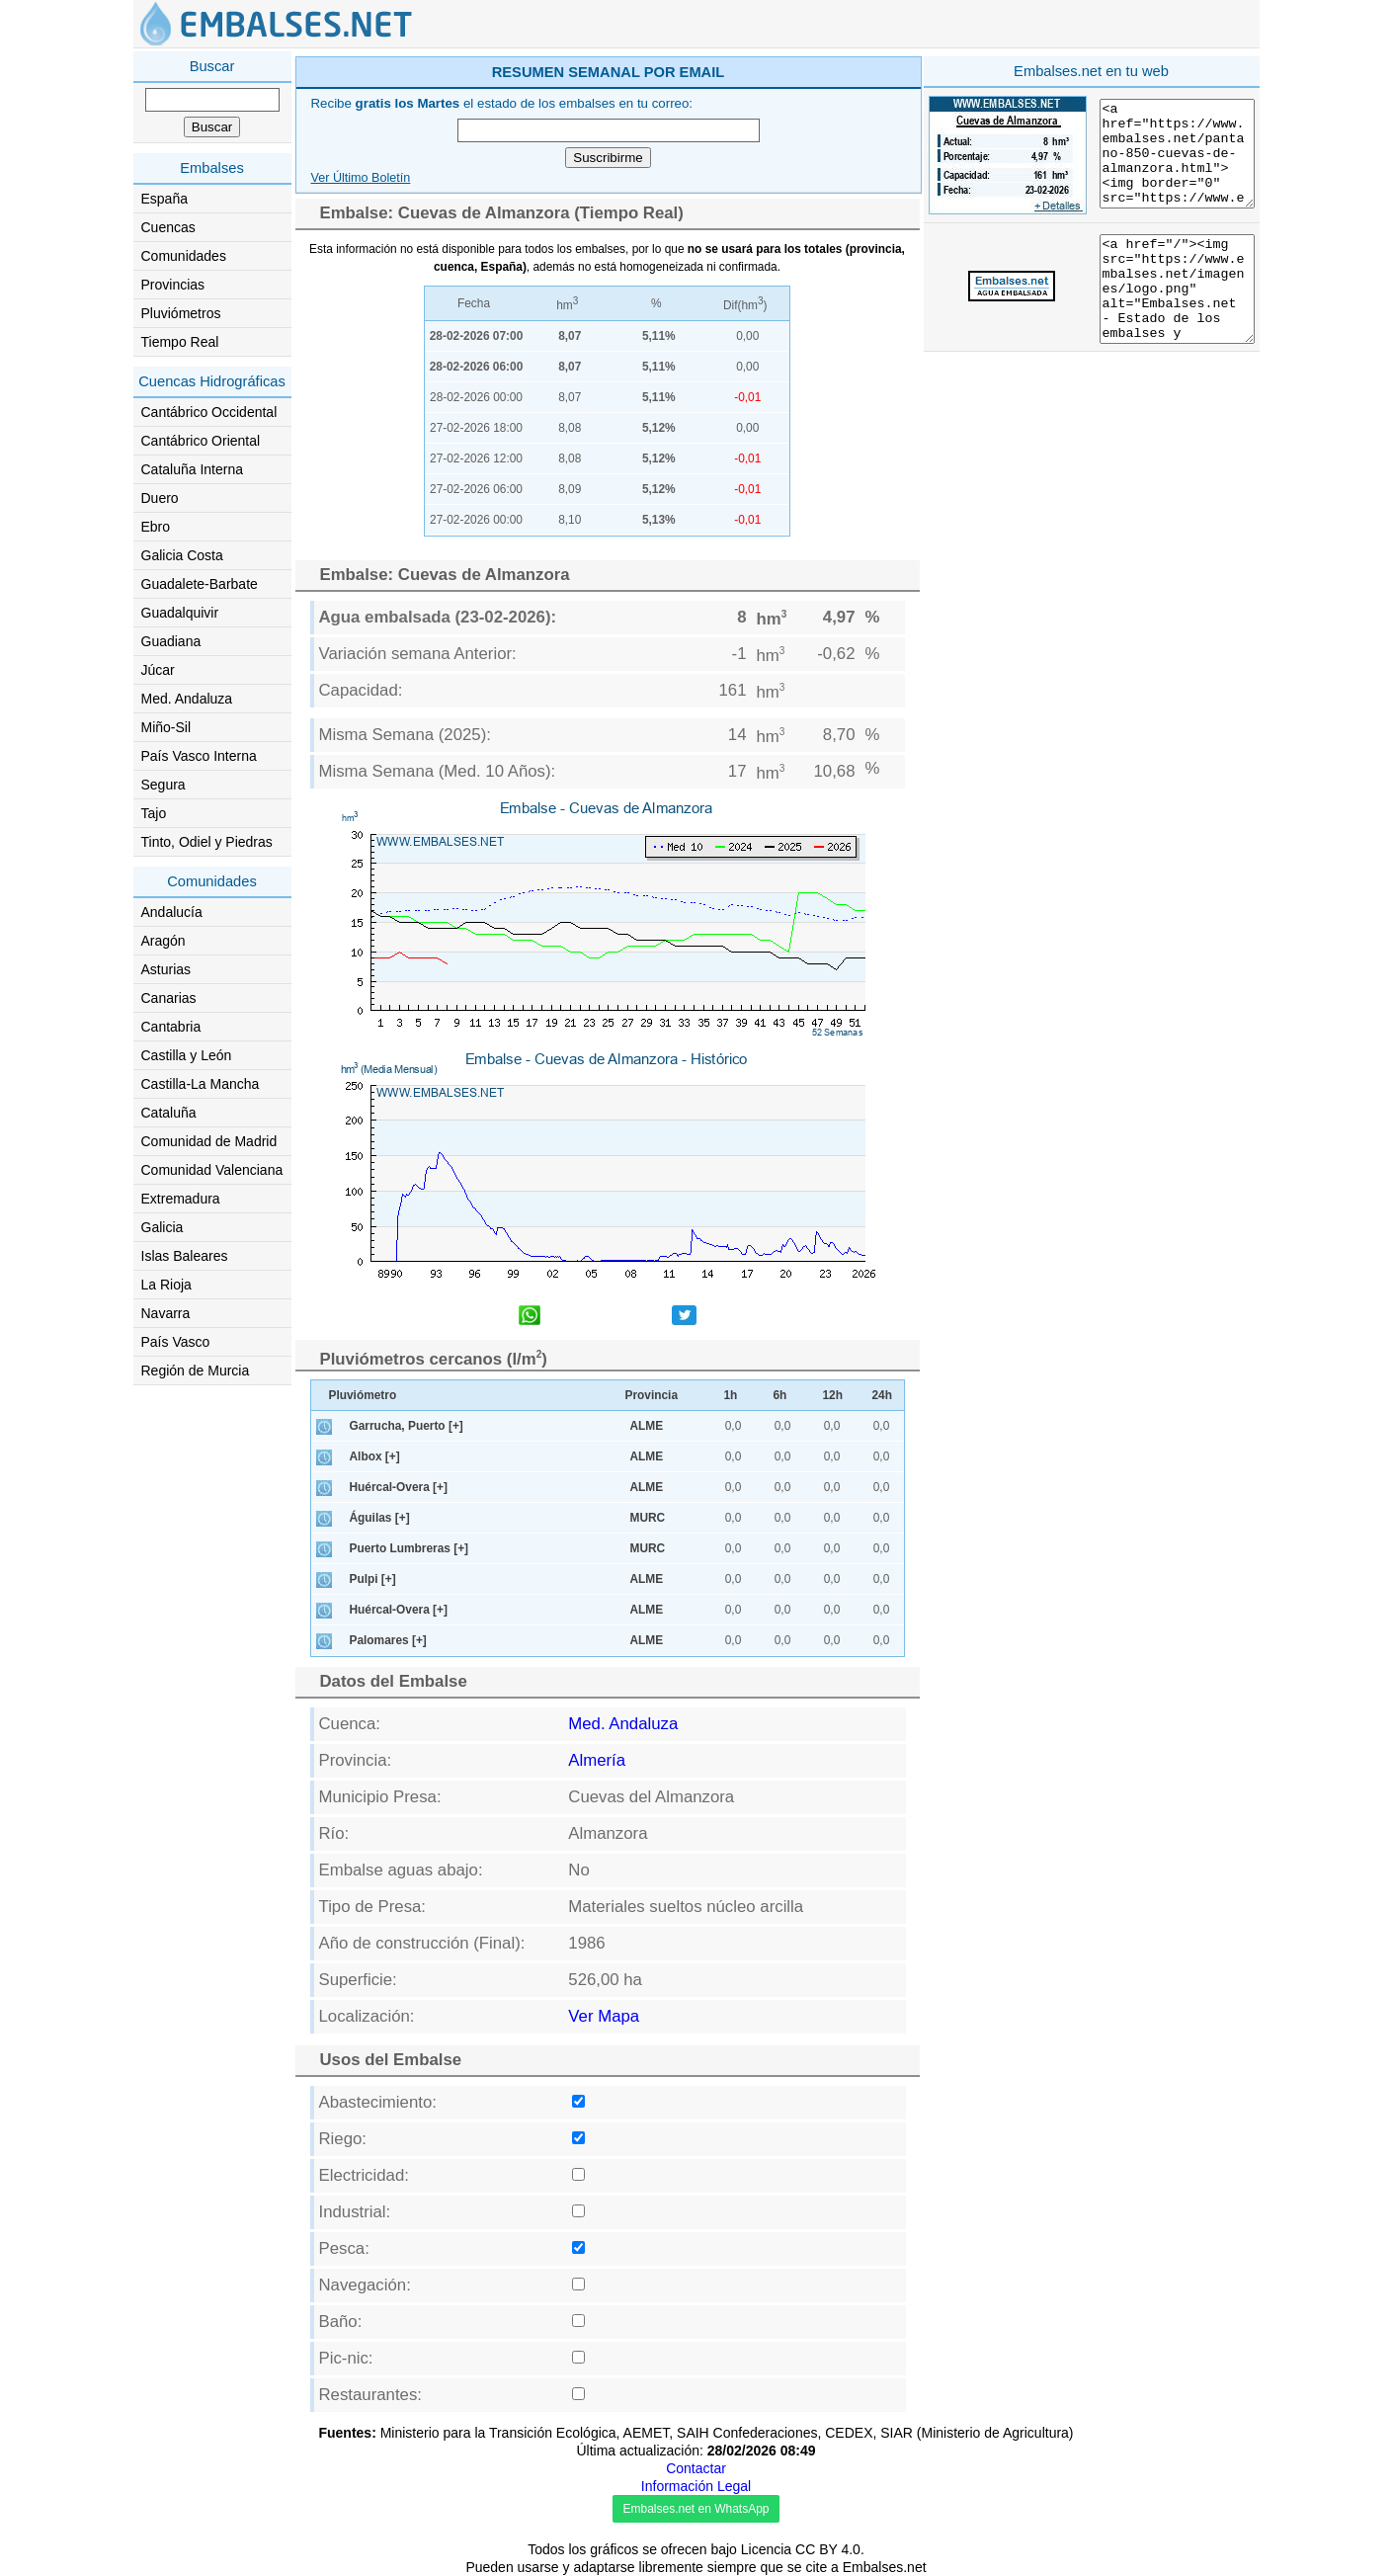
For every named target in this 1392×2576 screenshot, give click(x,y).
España (164, 199)
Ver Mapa (603, 2016)
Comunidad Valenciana (212, 1170)
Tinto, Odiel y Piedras (207, 842)
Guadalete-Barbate (199, 584)
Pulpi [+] (373, 1579)
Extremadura (180, 1198)
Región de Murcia (195, 1370)
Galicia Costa (182, 555)
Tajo (154, 813)
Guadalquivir (180, 613)
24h (882, 1395)
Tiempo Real (180, 342)
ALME (647, 1426)
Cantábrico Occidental (209, 412)
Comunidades (183, 256)
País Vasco (175, 1342)
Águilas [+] (380, 1518)
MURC (648, 1518)
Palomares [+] (388, 1640)
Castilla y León (186, 1055)
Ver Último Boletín (361, 178)
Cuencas (168, 227)
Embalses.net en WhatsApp (695, 2509)
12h (833, 1395)
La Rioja (166, 1284)
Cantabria (171, 1027)
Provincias (173, 284)
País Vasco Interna (199, 756)
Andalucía (172, 912)
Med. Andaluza (187, 698)
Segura (163, 784)
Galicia (162, 1227)
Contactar (696, 2468)
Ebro (156, 527)
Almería (596, 1760)
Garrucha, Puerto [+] (406, 1426)
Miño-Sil (166, 727)
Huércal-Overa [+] (399, 1487)
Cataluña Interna (192, 469)
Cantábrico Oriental (201, 441)
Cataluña (169, 1113)
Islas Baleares (184, 1256)
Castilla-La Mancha (200, 1084)
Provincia (652, 1395)
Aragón (163, 941)
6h (780, 1395)
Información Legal (696, 2486)
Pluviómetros (181, 313)
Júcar (158, 670)
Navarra (166, 1313)
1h (731, 1395)
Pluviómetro (363, 1395)
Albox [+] (375, 1456)
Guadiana (171, 641)
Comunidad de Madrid (209, 1141)
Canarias (169, 998)
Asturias (166, 969)
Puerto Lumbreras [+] (409, 1548)
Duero (160, 498)
